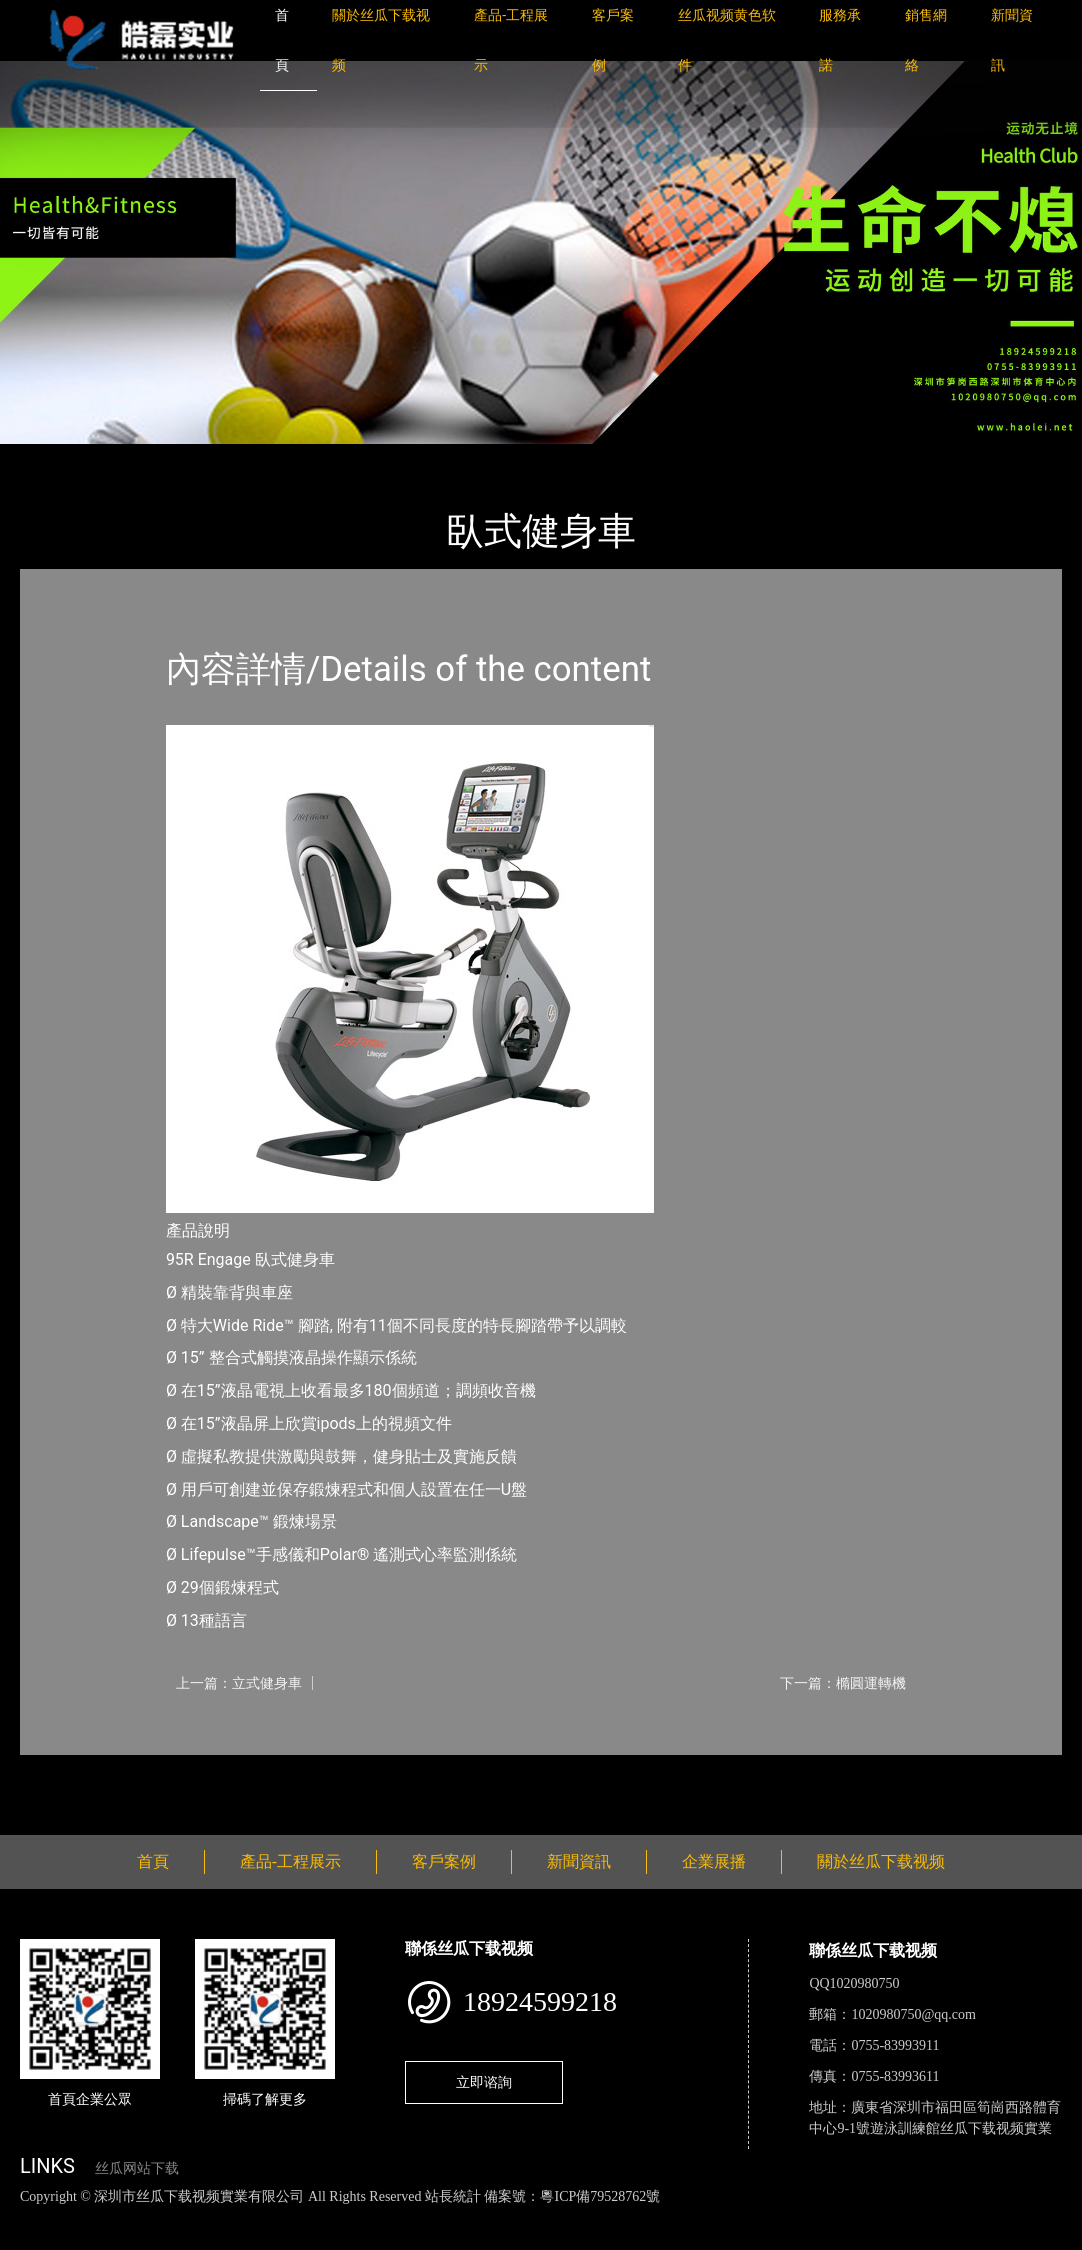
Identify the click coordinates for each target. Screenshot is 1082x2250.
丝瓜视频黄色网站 (244, 2217)
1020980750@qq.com (913, 2014)
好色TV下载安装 (1013, 2217)
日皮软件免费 (832, 2217)
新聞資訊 (579, 1861)
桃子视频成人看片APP (74, 2238)
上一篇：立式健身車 (239, 1683)
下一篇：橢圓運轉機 (843, 1683)
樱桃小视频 (917, 2217)
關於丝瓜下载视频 (881, 1861)
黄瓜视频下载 (352, 2217)
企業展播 (714, 1861)
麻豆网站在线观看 (461, 2217)
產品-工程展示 (140, 457)
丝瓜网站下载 (137, 2168)
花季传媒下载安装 (584, 2217)
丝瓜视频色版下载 (120, 2217)
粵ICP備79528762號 (600, 2196)
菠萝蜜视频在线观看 (715, 2217)
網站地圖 (30, 2217)
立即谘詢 (484, 2082)
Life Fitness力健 (262, 457)
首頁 (55, 457)
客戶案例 (444, 1861)
